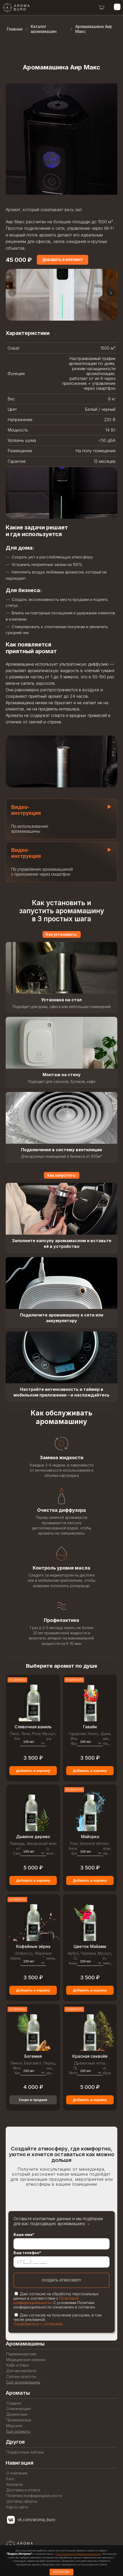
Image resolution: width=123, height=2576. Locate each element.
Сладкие (13, 2403)
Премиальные (18, 2420)
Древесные (17, 2414)
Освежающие (18, 2409)
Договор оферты (21, 2501)
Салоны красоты (21, 2376)
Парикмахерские (21, 2354)
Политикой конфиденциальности (46, 2300)
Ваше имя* (23, 2235)
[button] (111, 298)
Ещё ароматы (18, 2431)
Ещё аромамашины (23, 2382)
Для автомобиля (21, 2371)
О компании (16, 2473)
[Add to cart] (62, 260)
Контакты (14, 2485)
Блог (10, 2479)
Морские (14, 2426)
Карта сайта (17, 2507)
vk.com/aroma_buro (36, 2519)
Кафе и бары (17, 2365)
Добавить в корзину (33, 1776)
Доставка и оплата (23, 2490)
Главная (15, 29)
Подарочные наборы (25, 2452)
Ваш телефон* (27, 2253)
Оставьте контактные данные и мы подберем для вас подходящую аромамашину (58, 2221)
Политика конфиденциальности (34, 2496)
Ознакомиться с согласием (38, 2324)
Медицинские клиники (25, 2360)
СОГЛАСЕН (61, 2572)
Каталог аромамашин (44, 29)
